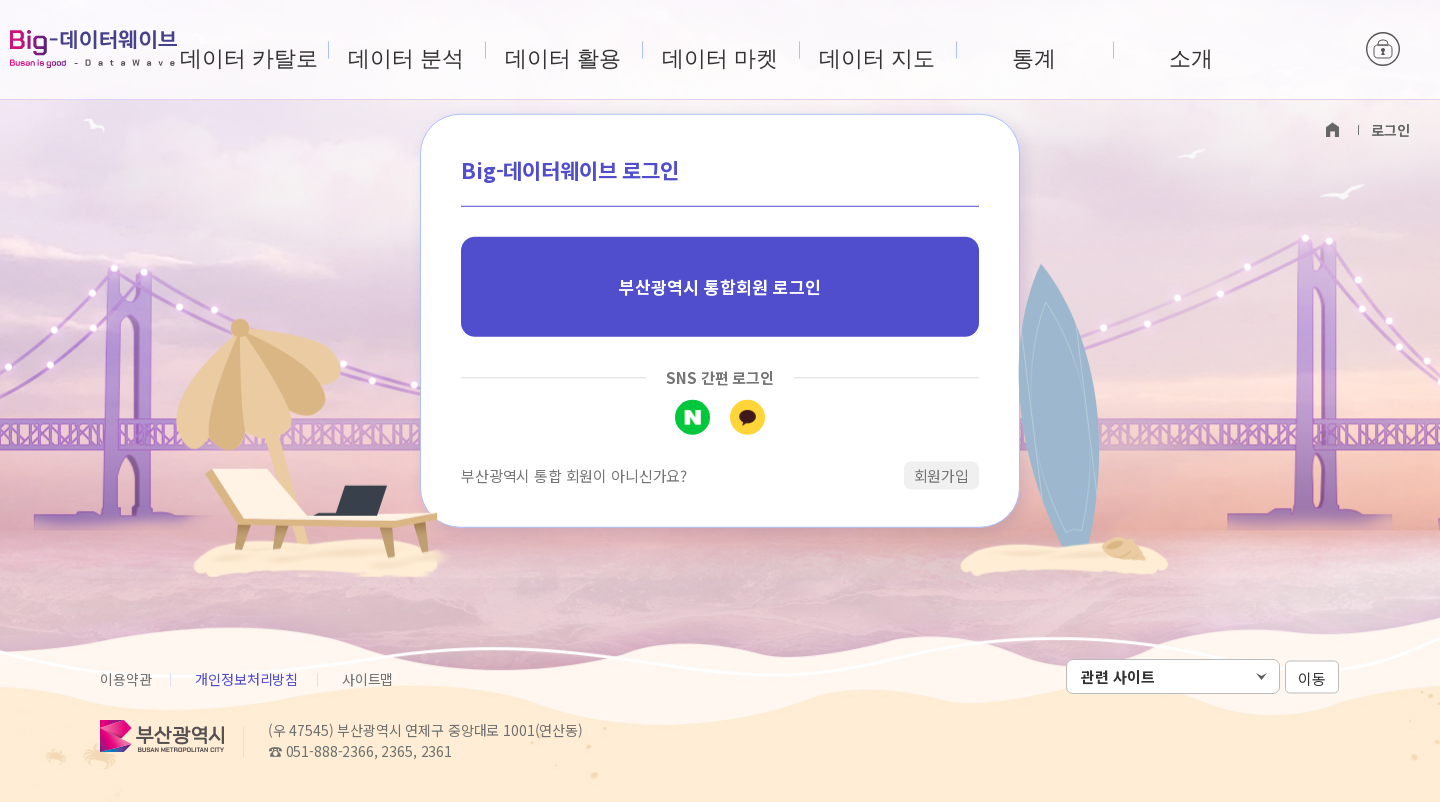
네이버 (692, 416)
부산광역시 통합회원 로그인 (720, 286)
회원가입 (941, 474)
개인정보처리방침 (246, 679)
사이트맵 (367, 679)
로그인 (1383, 50)
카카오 (747, 416)
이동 (1312, 677)
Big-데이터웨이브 (93, 49)
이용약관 (125, 679)
